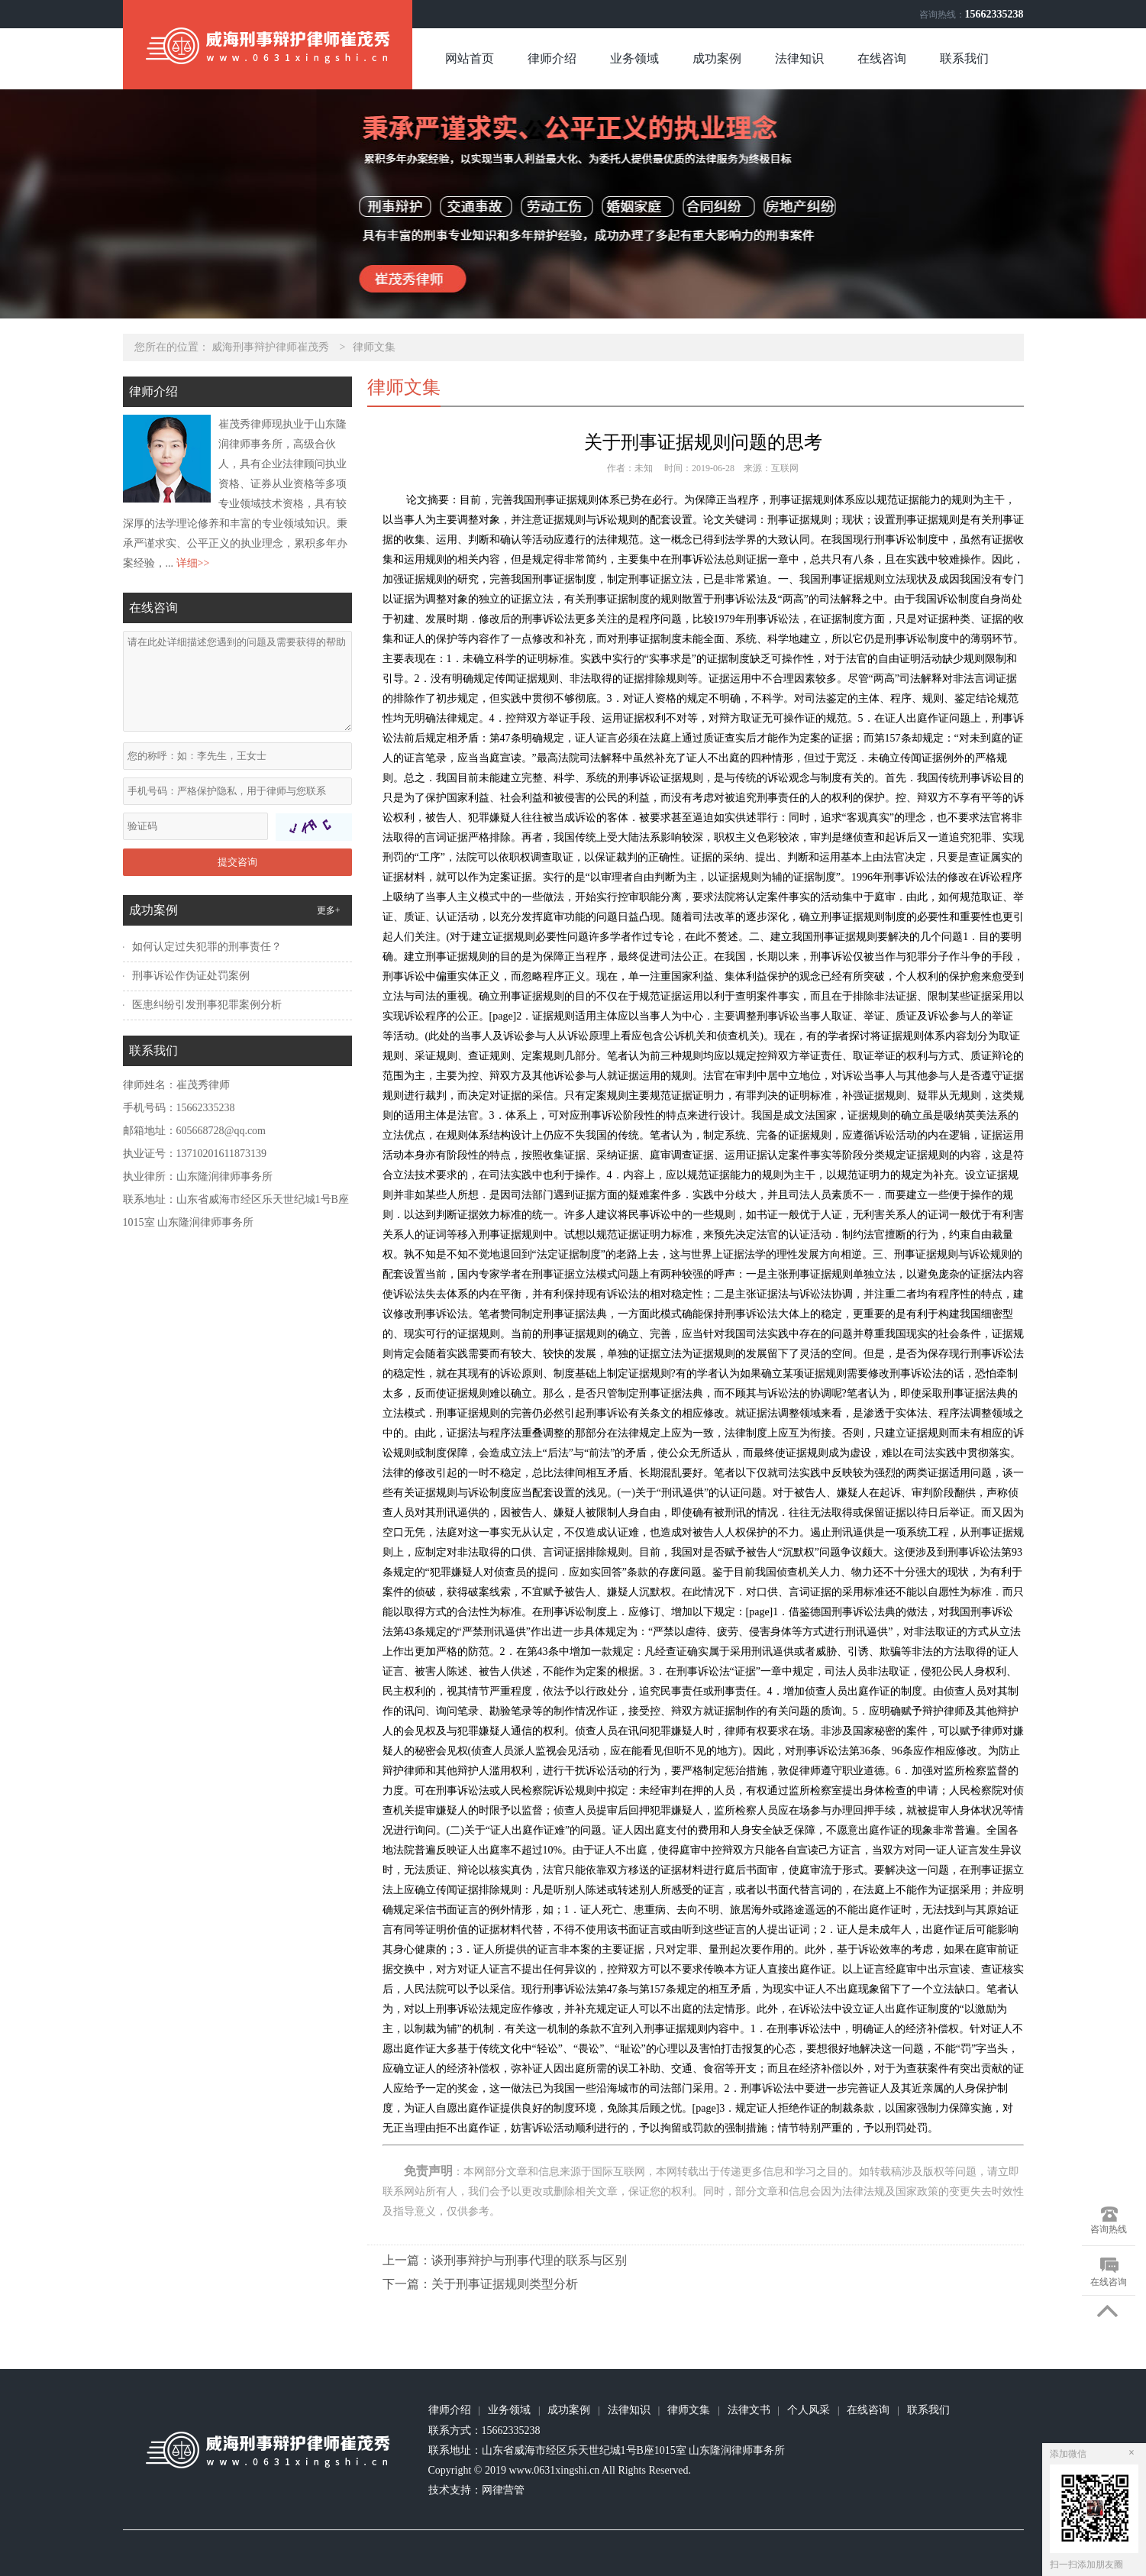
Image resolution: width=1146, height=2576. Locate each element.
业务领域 (634, 58)
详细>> (193, 563)
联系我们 (964, 58)
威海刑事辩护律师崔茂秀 (270, 347)
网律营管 (503, 2490)
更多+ (329, 910)
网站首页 (469, 58)
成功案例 (716, 58)
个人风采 (808, 2410)
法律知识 (799, 58)
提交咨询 (237, 862)
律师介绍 (552, 58)
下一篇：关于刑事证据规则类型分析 (480, 2283)
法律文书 (749, 2410)
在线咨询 (881, 58)
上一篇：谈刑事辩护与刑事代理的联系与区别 (505, 2260)
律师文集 (374, 347)
